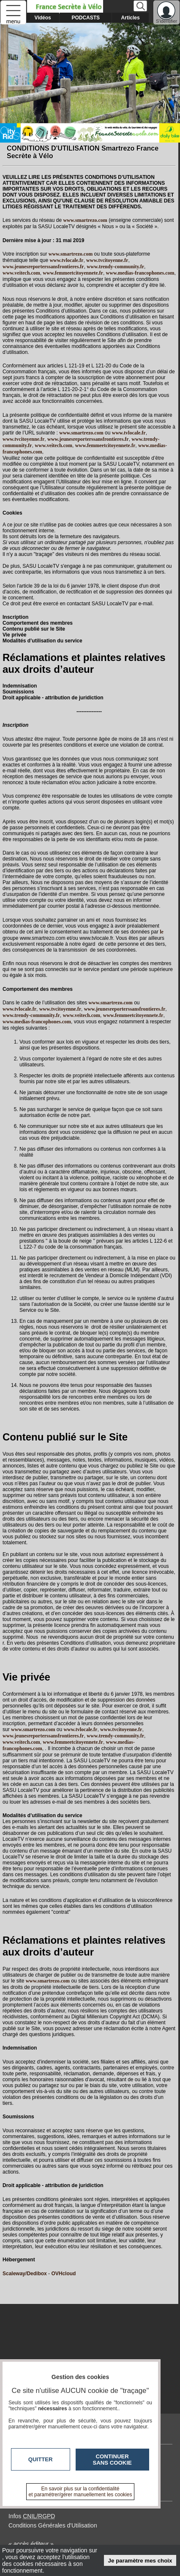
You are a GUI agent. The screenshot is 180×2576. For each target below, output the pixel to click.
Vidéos (43, 18)
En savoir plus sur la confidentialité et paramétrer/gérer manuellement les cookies (80, 2492)
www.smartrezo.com (81, 433)
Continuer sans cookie (112, 2459)
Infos (31, 2516)
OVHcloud (63, 2274)
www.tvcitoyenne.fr (107, 260)
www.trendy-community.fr (115, 267)
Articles (130, 18)
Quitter (40, 2459)
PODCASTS (85, 18)
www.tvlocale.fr (66, 260)
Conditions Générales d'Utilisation (52, 2525)
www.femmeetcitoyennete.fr (73, 273)
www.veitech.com (21, 273)
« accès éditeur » (31, 2544)
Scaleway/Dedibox (25, 2274)
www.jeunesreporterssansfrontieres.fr (43, 267)
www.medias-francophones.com (140, 273)
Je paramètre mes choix (140, 2560)
